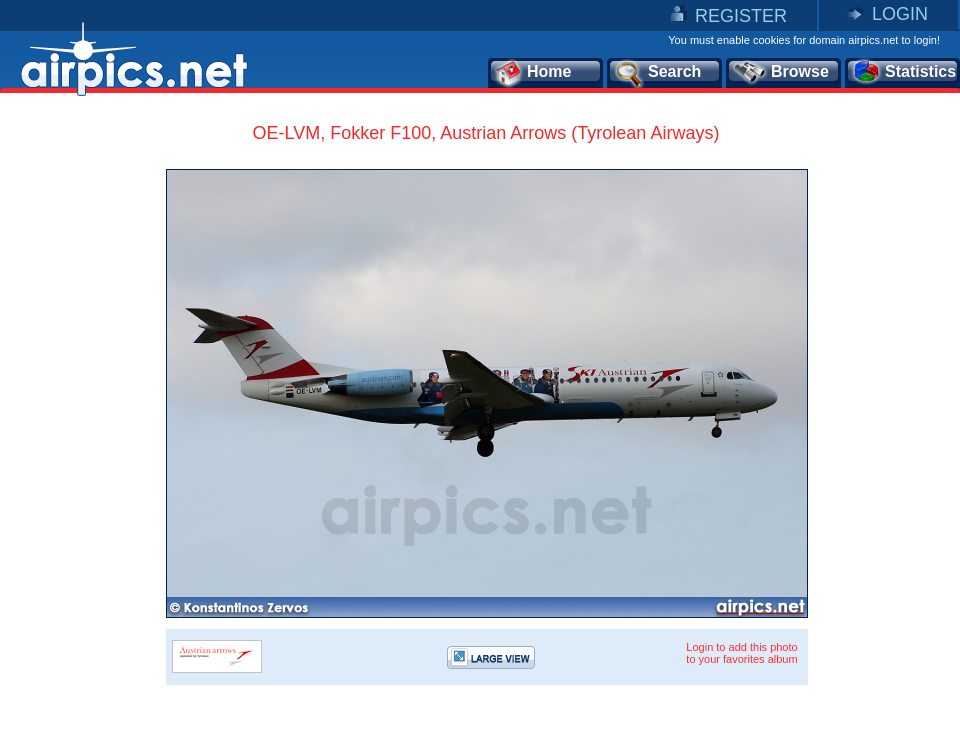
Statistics (903, 73)
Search (657, 73)
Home (532, 73)
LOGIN (900, 14)
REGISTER (741, 16)
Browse (780, 73)
